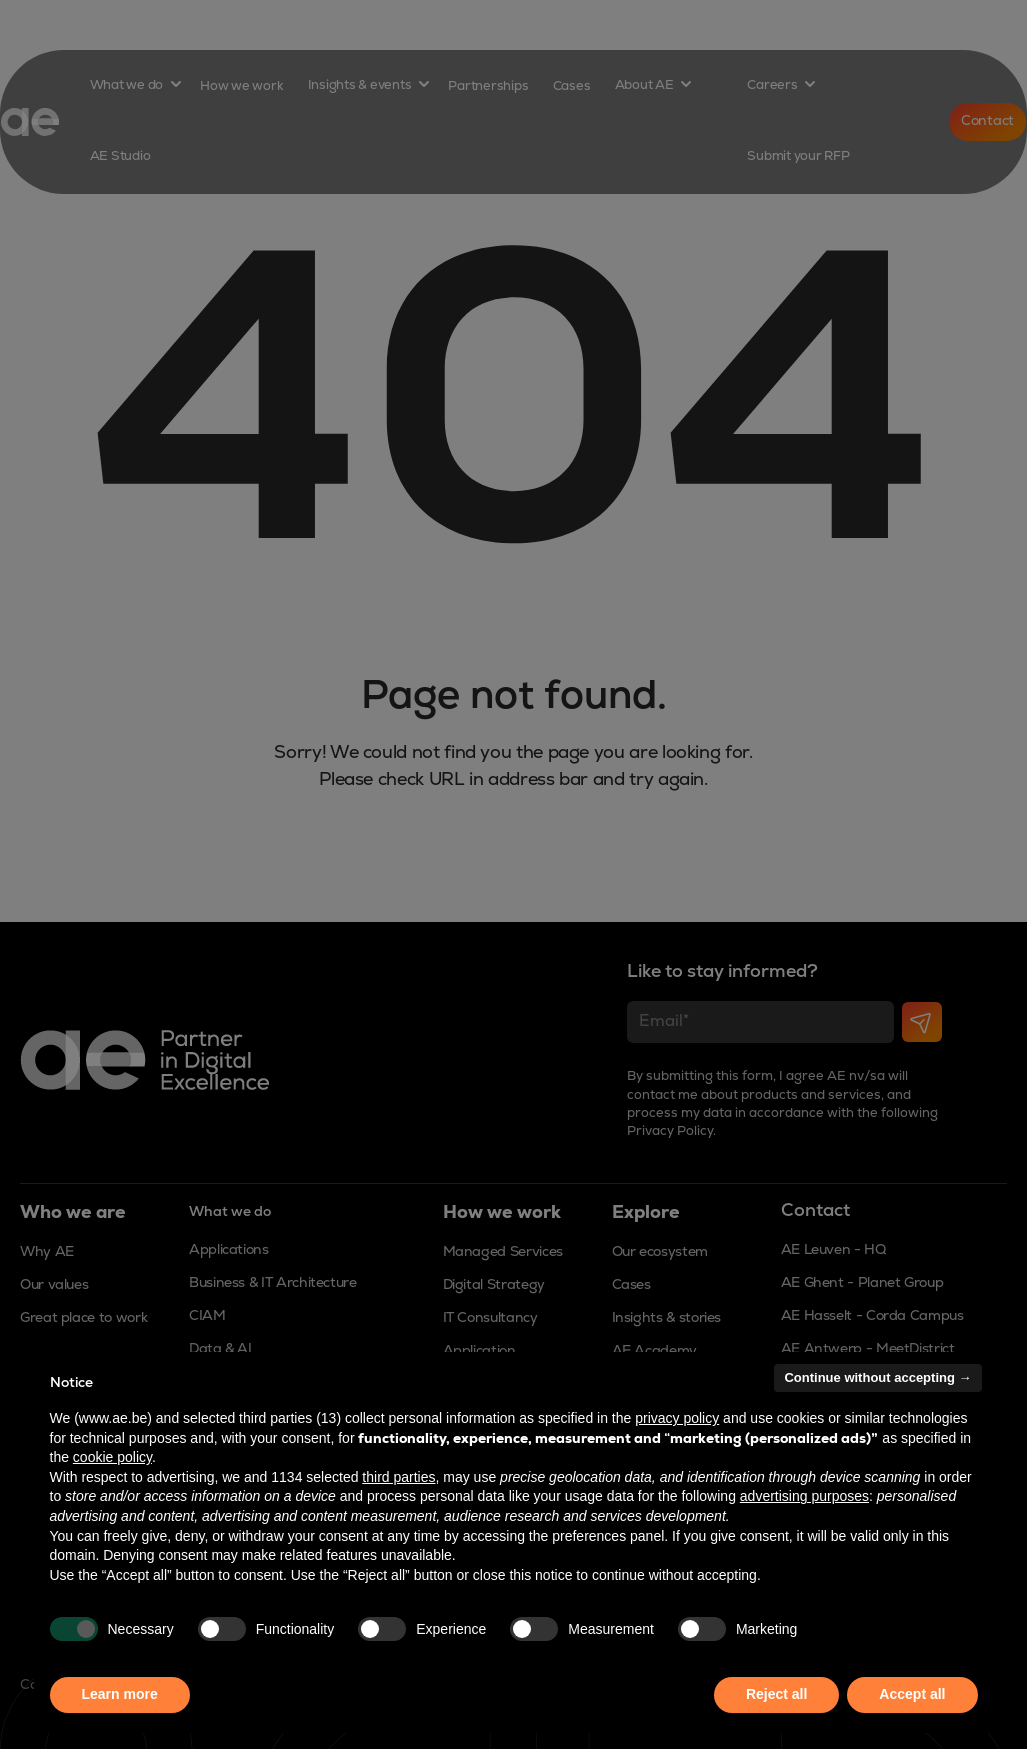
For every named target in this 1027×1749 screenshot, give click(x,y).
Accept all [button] (912, 1694)
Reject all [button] (776, 1694)
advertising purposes (804, 1496)
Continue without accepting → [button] (877, 1377)
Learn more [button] (120, 1694)
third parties (398, 1477)
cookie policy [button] (112, 1457)
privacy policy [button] (677, 1418)
